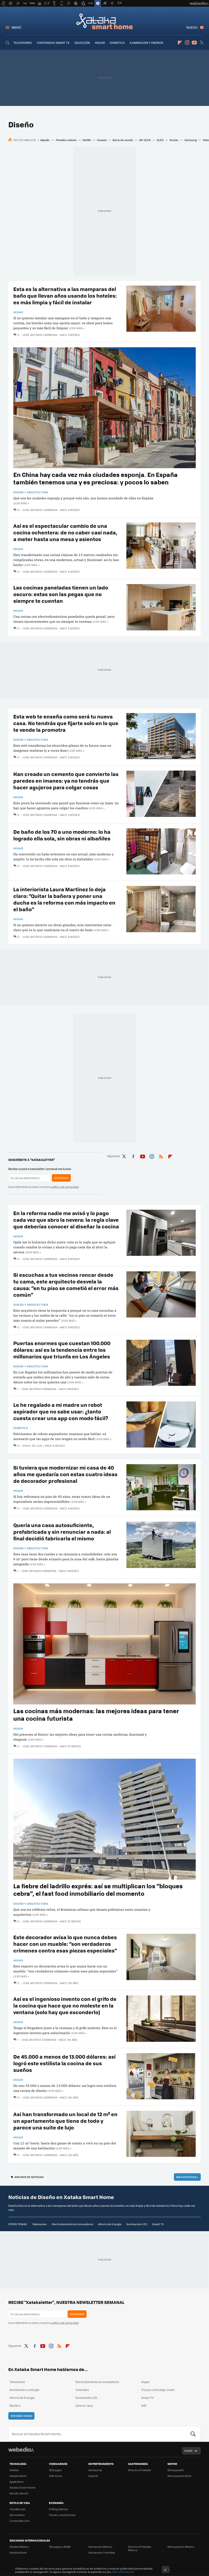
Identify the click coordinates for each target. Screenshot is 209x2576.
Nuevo (191, 27)
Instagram (187, 42)
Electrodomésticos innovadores (72, 2224)
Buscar (193, 2434)
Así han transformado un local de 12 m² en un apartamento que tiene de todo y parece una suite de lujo (65, 2120)
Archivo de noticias (29, 2177)
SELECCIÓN (82, 43)
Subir (188, 2451)
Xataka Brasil (18, 2552)
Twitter (201, 42)
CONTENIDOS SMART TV (53, 43)
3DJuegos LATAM (60, 2547)
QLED (160, 140)
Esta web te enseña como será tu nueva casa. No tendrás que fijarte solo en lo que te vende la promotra (65, 722)
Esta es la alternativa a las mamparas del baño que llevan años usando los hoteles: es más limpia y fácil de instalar (65, 295)
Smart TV (158, 2224)
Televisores (39, 2224)
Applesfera (16, 2482)
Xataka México (19, 2547)
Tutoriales (82, 2390)
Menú (16, 27)
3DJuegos (55, 2470)
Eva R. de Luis (32, 1446)
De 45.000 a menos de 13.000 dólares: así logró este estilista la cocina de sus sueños (64, 2063)
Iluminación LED (136, 2224)
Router (174, 140)
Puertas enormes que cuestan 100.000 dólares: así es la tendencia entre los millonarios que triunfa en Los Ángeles (61, 1349)
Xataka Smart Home (104, 21)
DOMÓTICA (117, 43)
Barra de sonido (122, 140)
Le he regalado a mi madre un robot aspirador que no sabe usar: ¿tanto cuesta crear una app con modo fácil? (60, 1411)
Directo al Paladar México (139, 2548)
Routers (15, 2405)
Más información (123, 2572)
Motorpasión (175, 2470)
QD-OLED (145, 140)
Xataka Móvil (18, 2476)
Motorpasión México (180, 2547)
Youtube (194, 42)
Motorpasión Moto (179, 2476)
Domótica (20, 1428)
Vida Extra (55, 2476)
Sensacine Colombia (101, 2552)
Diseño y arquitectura (30, 492)
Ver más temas (21, 2416)
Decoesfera (17, 2515)
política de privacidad (65, 1187)
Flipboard (179, 42)
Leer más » (77, 328)
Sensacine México (100, 2547)
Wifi (143, 2405)
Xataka (14, 2470)
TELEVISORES (22, 43)
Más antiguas (187, 2177)
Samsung (191, 140)
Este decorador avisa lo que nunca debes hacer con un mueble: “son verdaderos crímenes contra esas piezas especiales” (65, 1943)
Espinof (93, 2476)
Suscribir (61, 1178)
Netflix (87, 140)
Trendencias (18, 2509)
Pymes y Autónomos (62, 2515)
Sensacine (95, 2470)
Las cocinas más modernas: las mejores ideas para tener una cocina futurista (96, 1714)
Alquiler (45, 140)
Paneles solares (66, 140)
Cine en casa (84, 2405)
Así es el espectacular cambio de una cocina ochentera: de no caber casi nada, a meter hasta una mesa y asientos (65, 532)
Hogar (18, 312)
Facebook (133, 1155)
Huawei (101, 140)
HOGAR (100, 43)
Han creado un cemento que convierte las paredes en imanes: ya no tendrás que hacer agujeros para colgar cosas (66, 780)
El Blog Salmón (58, 2509)
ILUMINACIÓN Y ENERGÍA (146, 43)
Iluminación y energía (24, 2390)
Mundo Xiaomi (19, 2493)
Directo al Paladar (139, 2470)
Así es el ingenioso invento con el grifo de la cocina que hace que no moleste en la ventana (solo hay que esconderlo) (64, 2005)
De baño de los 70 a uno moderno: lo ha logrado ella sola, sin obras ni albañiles (61, 835)
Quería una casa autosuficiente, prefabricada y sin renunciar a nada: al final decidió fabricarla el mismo (62, 1531)
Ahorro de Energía (109, 2224)
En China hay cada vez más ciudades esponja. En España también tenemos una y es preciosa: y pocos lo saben (95, 478)
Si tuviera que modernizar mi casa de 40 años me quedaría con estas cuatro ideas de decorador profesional (65, 1474)
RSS (161, 1155)
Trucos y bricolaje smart (158, 2390)
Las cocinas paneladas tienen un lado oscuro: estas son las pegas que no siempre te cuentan (60, 593)
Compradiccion (19, 2521)
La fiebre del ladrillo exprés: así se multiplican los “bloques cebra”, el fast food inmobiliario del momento (98, 1889)
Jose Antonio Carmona (40, 335)
